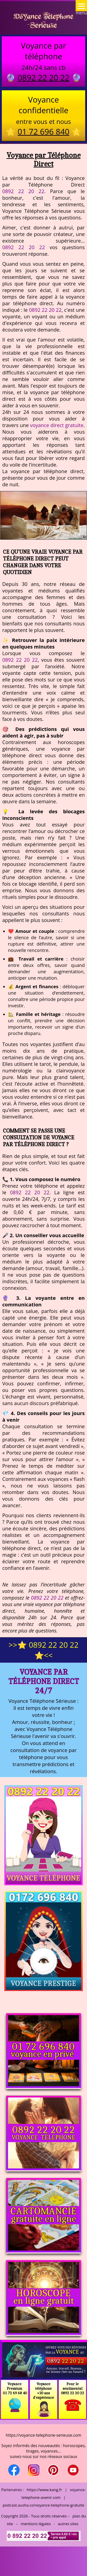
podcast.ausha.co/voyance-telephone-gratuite (43, 2505)
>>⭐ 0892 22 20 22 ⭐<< (43, 1649)
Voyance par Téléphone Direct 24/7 (43, 1681)
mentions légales (36, 2523)
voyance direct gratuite (56, 425)
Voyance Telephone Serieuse (43, 20)
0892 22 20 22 (23, 191)
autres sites (68, 2523)
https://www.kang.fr (44, 2489)
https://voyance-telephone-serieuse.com (43, 2435)
